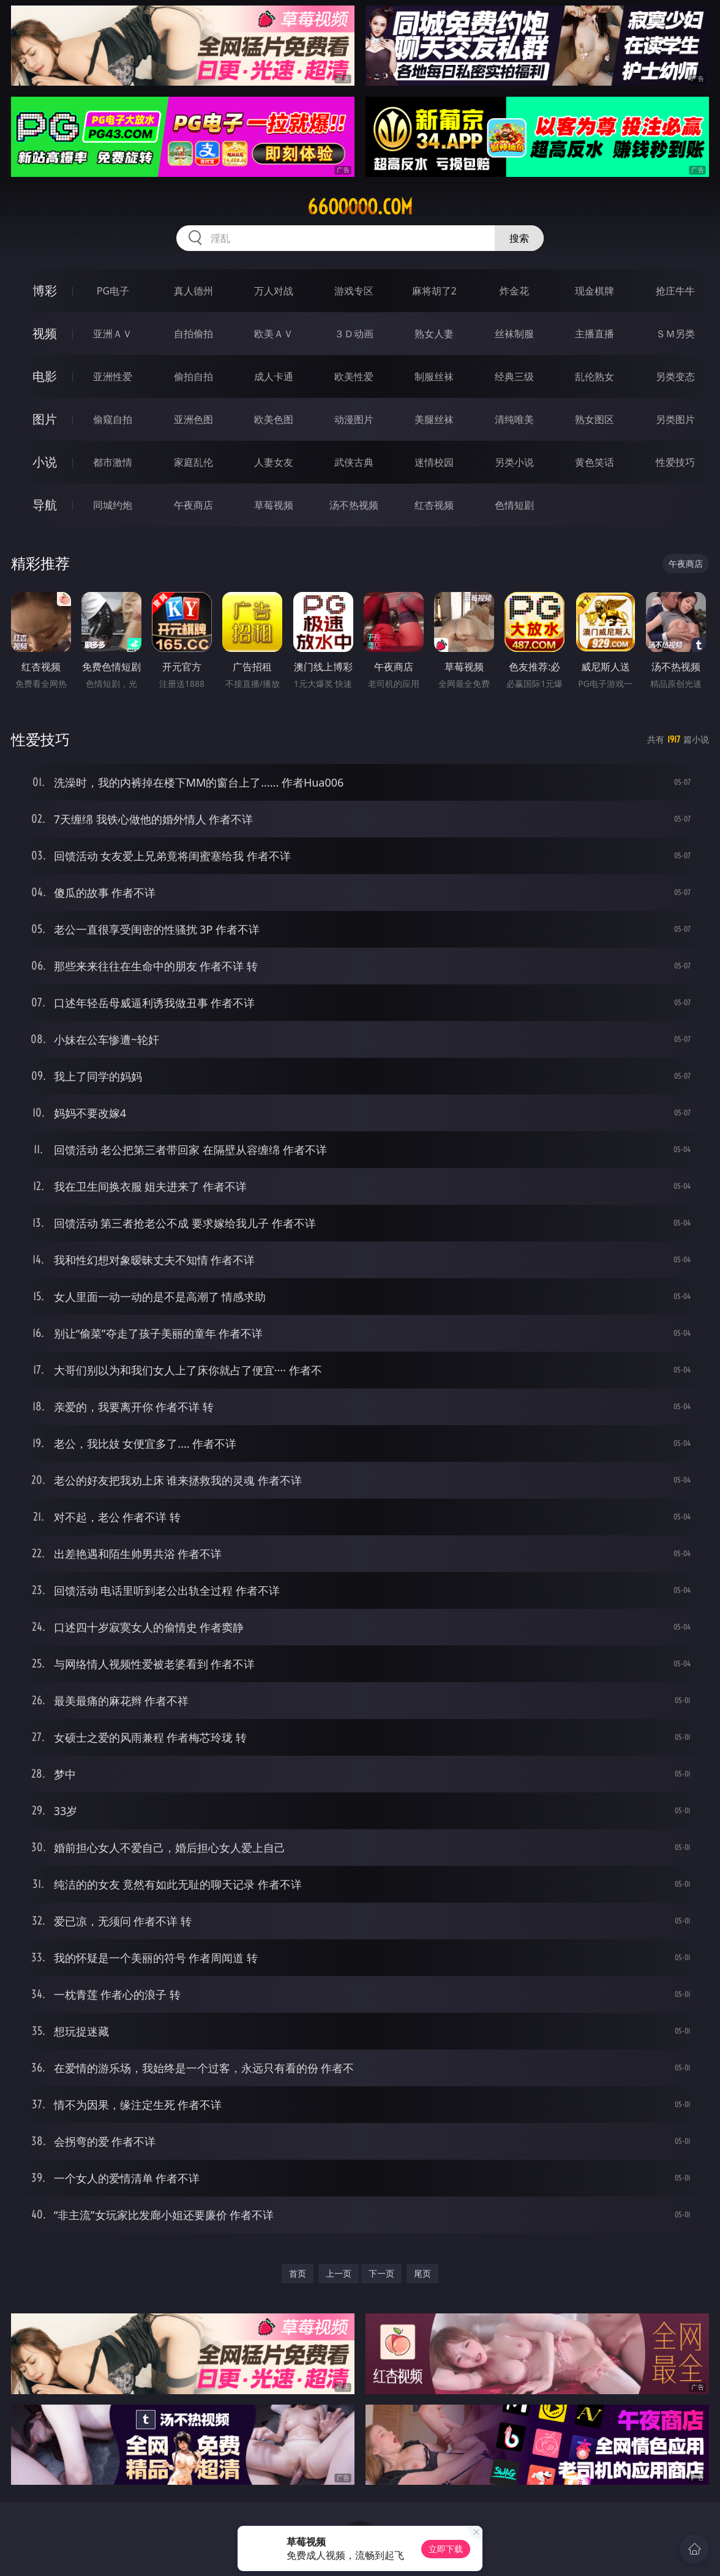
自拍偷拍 (193, 333)
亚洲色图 (193, 419)
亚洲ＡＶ (112, 333)
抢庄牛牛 (675, 291)
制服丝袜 (434, 376)
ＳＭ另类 (675, 333)
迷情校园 (434, 462)
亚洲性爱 (112, 376)
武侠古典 (353, 462)
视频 (44, 333)
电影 (44, 376)
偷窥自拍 (112, 419)
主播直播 (594, 333)
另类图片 (675, 419)
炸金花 (514, 291)
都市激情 (112, 462)
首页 (297, 2273)
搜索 (519, 238)
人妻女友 (273, 462)
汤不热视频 (353, 505)
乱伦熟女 (594, 376)
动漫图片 (353, 419)
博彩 (44, 290)
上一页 (338, 2273)
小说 (44, 462)
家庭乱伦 (193, 462)
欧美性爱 (353, 376)
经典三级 (514, 376)
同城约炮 (112, 505)
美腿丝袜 (434, 419)
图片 (44, 419)
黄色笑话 (594, 462)
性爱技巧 (675, 462)
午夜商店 (193, 505)
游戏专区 (353, 291)
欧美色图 (273, 419)
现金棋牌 (594, 291)
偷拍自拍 (193, 376)
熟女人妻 (434, 333)
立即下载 (446, 2549)
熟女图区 (594, 419)
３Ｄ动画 (353, 333)
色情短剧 (514, 505)
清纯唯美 (514, 419)
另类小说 (514, 462)
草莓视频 (273, 505)
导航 (44, 504)
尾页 (422, 2273)
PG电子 (113, 291)
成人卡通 (273, 376)
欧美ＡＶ (273, 333)
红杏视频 (434, 505)
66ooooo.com (360, 207)
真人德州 (193, 291)
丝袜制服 (514, 333)
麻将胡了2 (434, 291)
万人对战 (273, 291)
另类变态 (675, 376)
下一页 (381, 2273)
